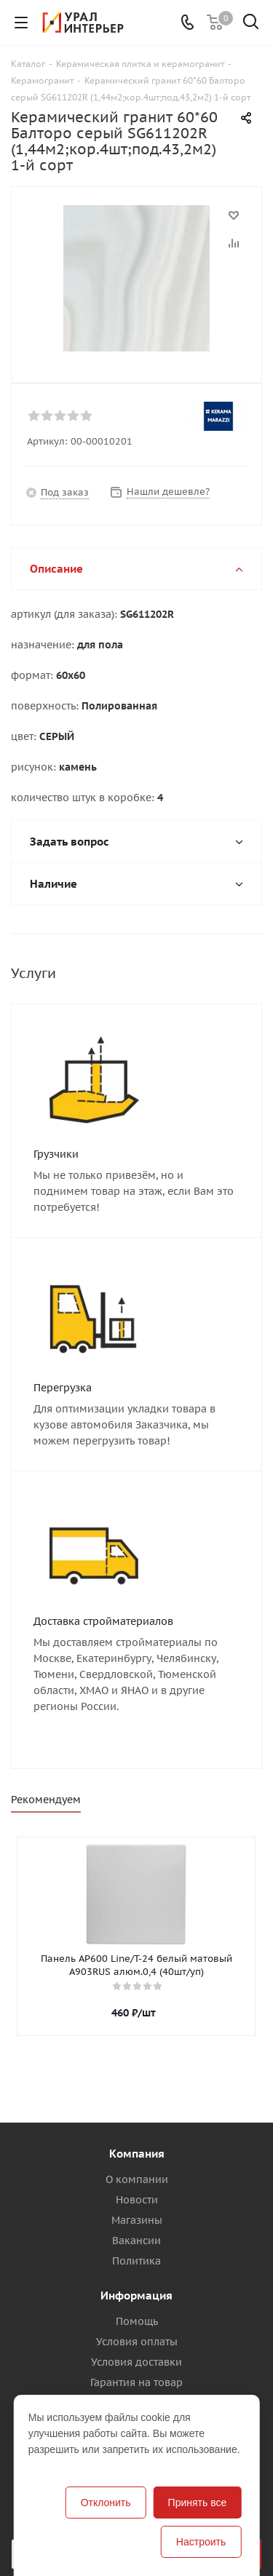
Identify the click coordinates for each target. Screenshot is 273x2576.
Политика (136, 2260)
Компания (137, 2153)
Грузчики (56, 1154)
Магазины (136, 2220)
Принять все (197, 2502)
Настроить (201, 2542)
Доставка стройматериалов (103, 1621)
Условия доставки (136, 2362)
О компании (137, 2179)
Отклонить (106, 2502)
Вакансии (136, 2240)
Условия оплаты (137, 2341)
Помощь (137, 2321)
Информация (136, 2295)
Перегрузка (62, 1387)
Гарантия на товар (136, 2382)
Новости (137, 2199)
